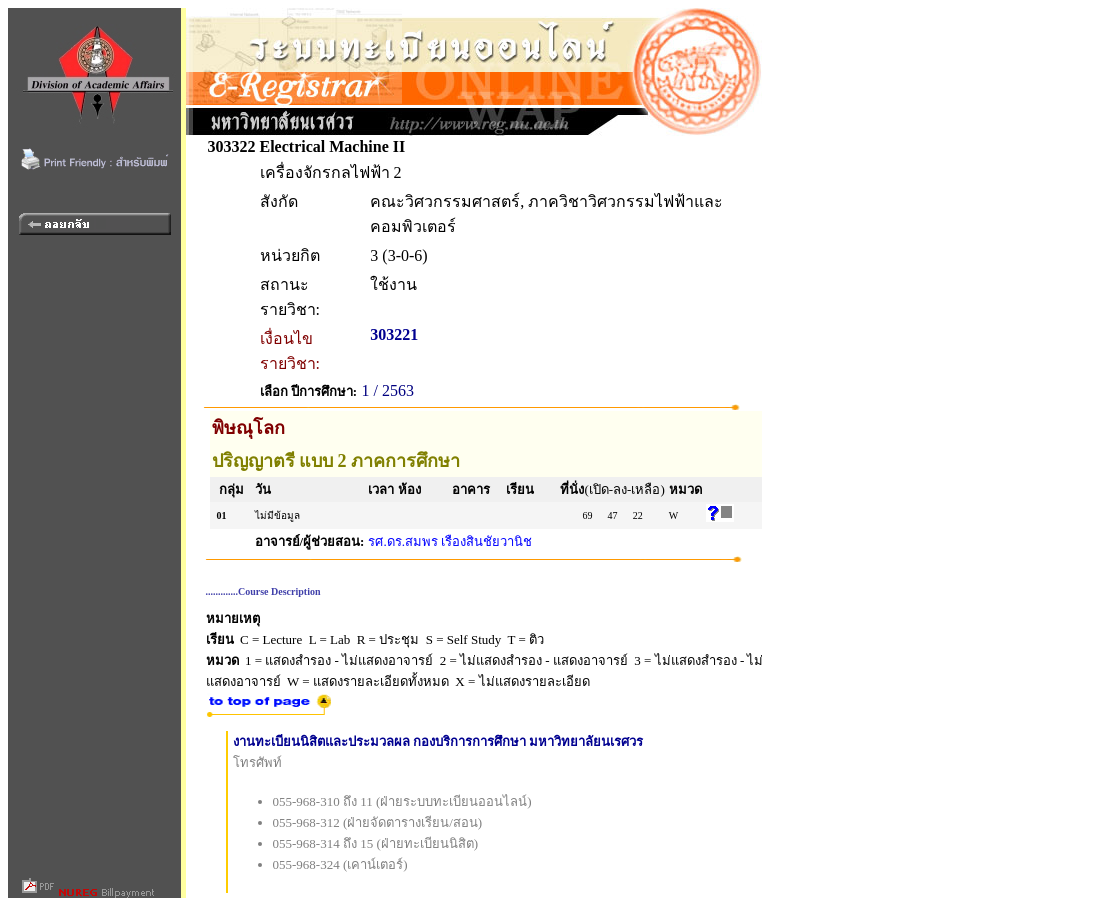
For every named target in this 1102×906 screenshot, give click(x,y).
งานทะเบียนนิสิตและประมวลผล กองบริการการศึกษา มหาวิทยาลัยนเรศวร (438, 741)
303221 (394, 334)
